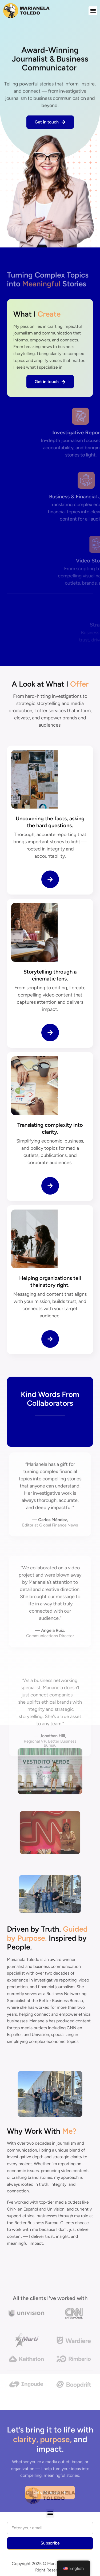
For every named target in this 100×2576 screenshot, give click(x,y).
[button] (93, 10)
